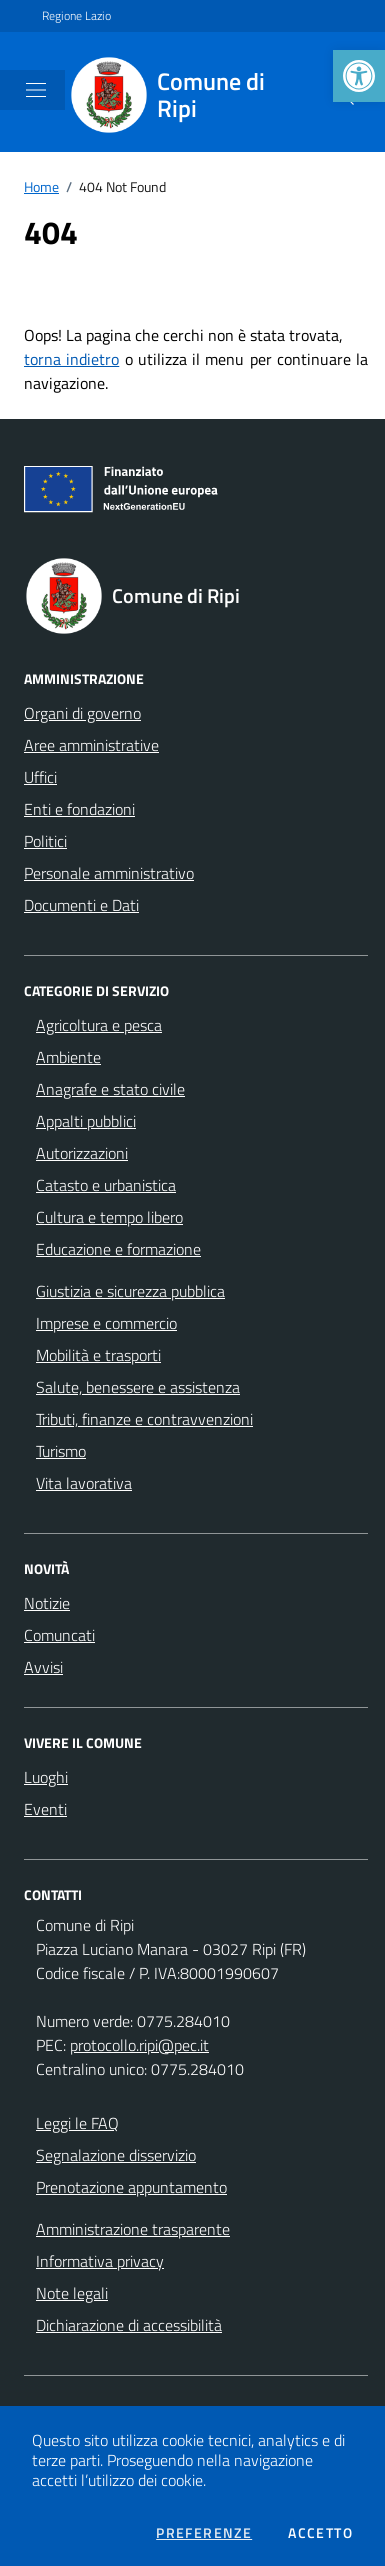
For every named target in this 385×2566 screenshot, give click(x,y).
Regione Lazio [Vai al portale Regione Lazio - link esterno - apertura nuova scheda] (76, 16)
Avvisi (43, 1667)
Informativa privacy (100, 2261)
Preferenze (204, 2533)
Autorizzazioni (82, 1153)
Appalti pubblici (86, 1121)
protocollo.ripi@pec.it (139, 2045)
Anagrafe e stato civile (110, 1089)
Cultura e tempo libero (109, 1217)
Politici (45, 841)
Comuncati (59, 1635)
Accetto (320, 2533)
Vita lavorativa (84, 1483)
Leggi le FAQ (77, 2123)
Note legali (72, 2293)
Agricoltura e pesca (99, 1025)
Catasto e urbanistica (106, 1185)
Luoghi (46, 1777)
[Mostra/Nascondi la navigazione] (36, 90)
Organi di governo (82, 713)
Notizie (47, 1603)
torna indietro (71, 359)
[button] (359, 76)
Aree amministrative (91, 745)
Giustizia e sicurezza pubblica (130, 1291)
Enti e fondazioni (79, 809)
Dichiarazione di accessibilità (129, 2325)
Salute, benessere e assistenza (138, 1387)
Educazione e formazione (118, 1249)
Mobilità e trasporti (98, 1355)
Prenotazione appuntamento (131, 2187)
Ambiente (68, 1057)
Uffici (40, 777)
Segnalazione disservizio (116, 2155)
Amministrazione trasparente (133, 2229)
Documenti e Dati (81, 905)
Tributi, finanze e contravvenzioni (144, 1419)
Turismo (61, 1451)
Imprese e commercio (106, 1323)
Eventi (45, 1809)
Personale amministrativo (109, 873)
